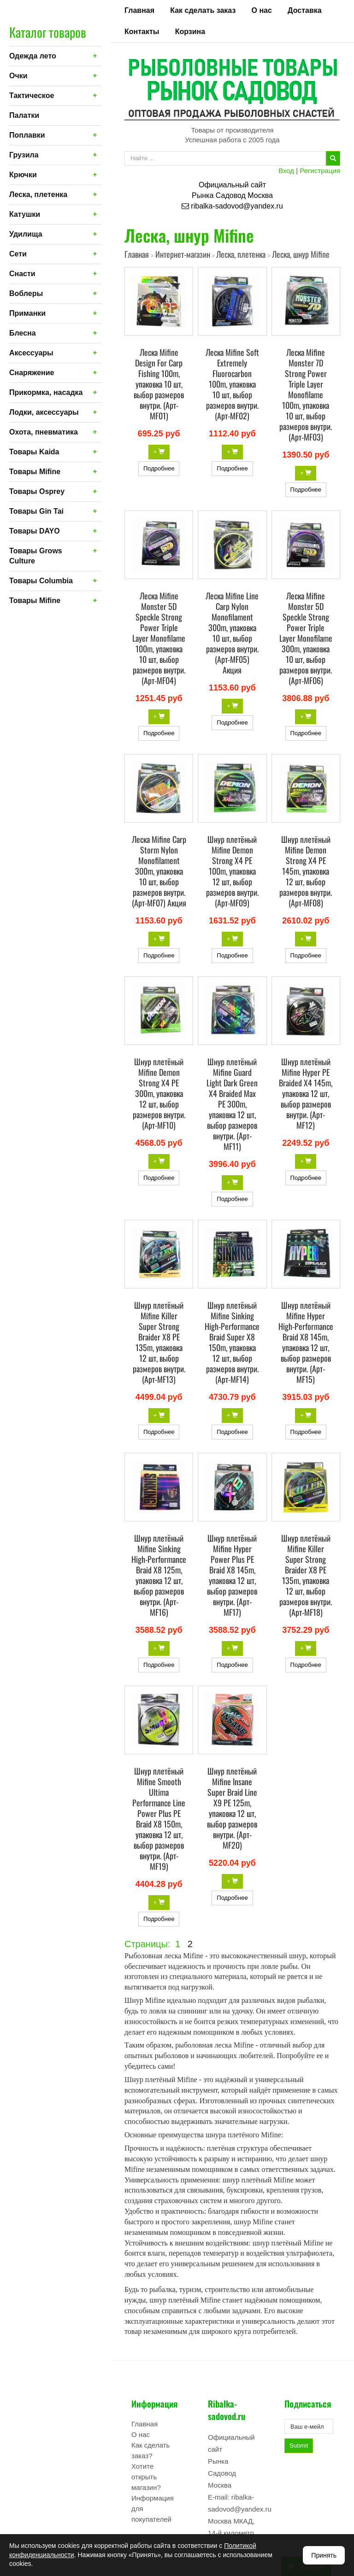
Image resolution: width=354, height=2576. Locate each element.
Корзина (190, 31)
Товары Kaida (34, 452)
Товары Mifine (34, 472)
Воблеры (26, 293)
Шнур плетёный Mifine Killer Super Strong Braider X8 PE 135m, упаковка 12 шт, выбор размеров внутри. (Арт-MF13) (159, 1342)
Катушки (24, 214)
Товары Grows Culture (35, 556)
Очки (18, 76)
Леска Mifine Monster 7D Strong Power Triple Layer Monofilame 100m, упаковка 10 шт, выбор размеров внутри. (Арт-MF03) (305, 394)
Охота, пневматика (43, 432)
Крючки (23, 175)
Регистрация (320, 170)
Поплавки (27, 135)
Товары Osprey (37, 491)
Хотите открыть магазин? (146, 2476)
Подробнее (158, 468)
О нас (262, 10)
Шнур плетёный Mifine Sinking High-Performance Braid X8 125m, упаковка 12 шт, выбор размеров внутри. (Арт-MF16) (158, 1575)
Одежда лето (32, 56)
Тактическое (31, 95)
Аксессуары (31, 353)
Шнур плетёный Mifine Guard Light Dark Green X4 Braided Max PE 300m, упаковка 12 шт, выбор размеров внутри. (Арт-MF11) (232, 1104)
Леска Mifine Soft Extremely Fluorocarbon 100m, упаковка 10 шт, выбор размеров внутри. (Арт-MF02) (232, 384)
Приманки (27, 313)
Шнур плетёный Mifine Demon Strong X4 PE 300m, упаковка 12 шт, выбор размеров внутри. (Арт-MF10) (159, 1093)
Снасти (22, 274)
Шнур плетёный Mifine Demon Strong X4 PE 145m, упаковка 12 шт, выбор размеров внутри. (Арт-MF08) (305, 871)
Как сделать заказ (203, 10)
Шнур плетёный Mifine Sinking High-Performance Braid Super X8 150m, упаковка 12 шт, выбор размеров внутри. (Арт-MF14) (232, 1342)
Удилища (25, 234)
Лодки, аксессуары (44, 412)
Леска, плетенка (38, 194)
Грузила (24, 155)
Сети (18, 254)
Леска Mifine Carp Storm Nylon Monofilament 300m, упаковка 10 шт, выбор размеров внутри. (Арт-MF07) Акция (159, 871)
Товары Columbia (41, 581)
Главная (139, 10)
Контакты (141, 31)
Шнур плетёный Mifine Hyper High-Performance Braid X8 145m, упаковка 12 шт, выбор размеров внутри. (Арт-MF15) (305, 1342)
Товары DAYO (34, 531)
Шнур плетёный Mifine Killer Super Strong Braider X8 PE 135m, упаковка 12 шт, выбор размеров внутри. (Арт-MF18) (305, 1575)
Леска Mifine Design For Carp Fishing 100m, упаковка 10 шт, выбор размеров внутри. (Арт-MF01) (159, 384)
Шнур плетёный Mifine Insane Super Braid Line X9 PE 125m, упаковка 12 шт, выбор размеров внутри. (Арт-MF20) (232, 1808)
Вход (286, 170)
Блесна (22, 333)
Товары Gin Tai (36, 511)
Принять (323, 2555)
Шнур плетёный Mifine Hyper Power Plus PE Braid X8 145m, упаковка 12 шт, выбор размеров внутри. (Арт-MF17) (232, 1575)
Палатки (24, 115)
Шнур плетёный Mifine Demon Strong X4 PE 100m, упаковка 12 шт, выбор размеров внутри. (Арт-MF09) (232, 871)
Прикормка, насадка (46, 392)
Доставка (305, 10)
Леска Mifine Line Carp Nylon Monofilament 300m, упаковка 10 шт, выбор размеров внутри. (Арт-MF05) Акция (232, 633)
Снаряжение (31, 373)
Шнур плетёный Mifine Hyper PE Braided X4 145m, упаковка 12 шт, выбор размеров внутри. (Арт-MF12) (305, 1093)
